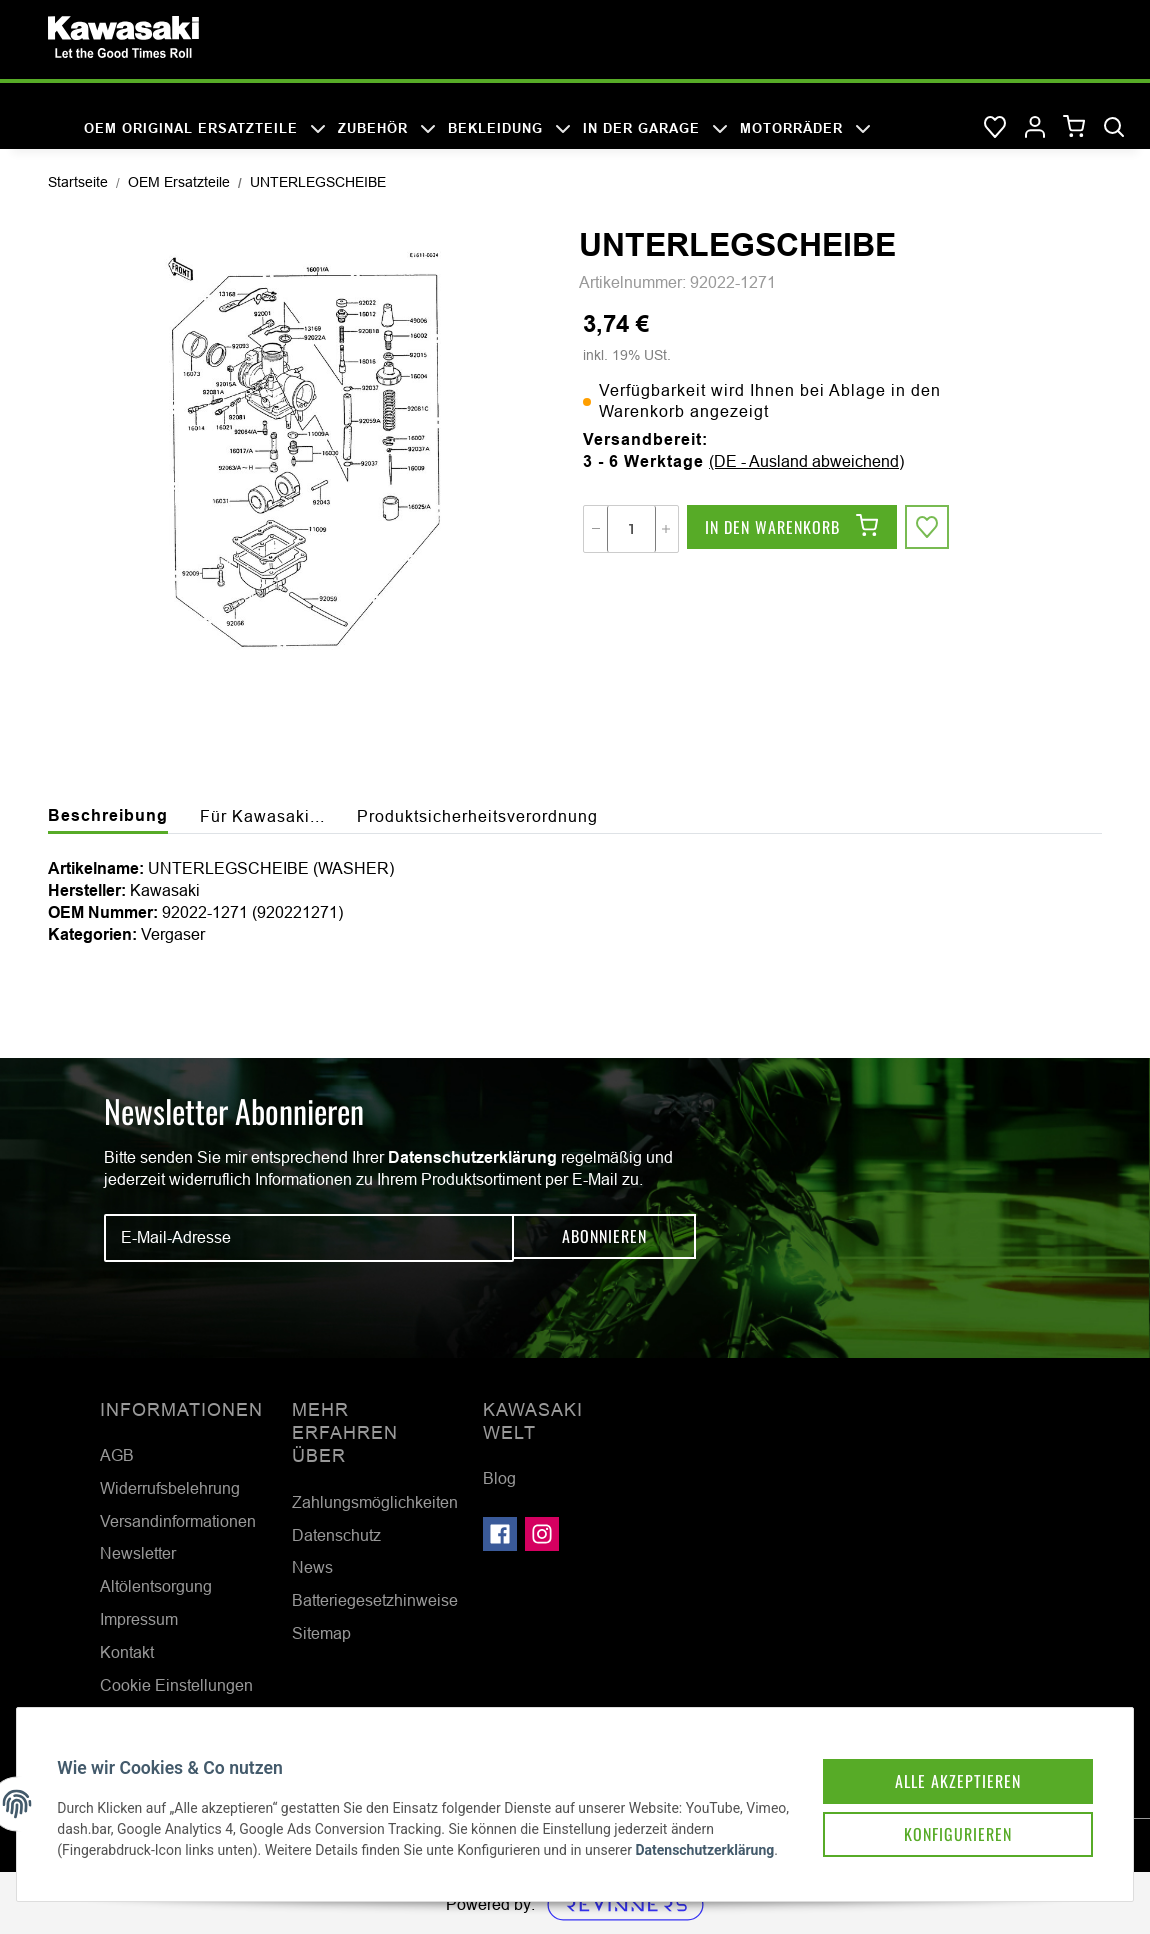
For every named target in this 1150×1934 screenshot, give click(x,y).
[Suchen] (1114, 128)
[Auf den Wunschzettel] (929, 529)
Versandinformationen (178, 1521)
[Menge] (631, 529)
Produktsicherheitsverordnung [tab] (477, 816)
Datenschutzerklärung (472, 1157)
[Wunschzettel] (995, 128)
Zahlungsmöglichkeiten (375, 1502)
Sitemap (321, 1633)
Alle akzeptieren (938, 1749)
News (312, 1567)
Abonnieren (604, 1237)
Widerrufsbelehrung (170, 1488)
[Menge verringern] (596, 529)
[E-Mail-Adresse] (309, 1238)
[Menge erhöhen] (666, 529)
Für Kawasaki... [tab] (262, 816)
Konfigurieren (938, 1805)
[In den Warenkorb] (792, 529)
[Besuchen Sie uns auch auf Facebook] (500, 1534)
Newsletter (138, 1553)
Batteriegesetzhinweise (375, 1600)
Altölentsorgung (156, 1586)
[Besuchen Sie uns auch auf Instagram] (542, 1534)
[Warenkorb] (1074, 127)
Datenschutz (336, 1535)
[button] (1035, 128)
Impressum (139, 1619)
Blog (499, 1478)
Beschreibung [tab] (108, 815)
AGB (117, 1455)
